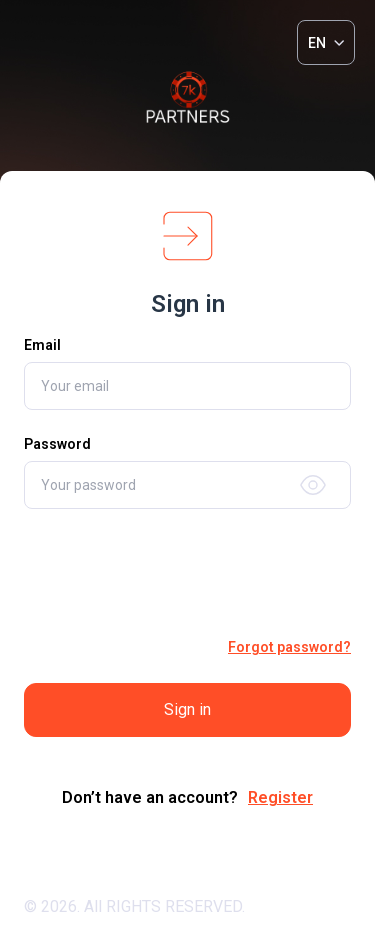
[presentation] (188, 573)
